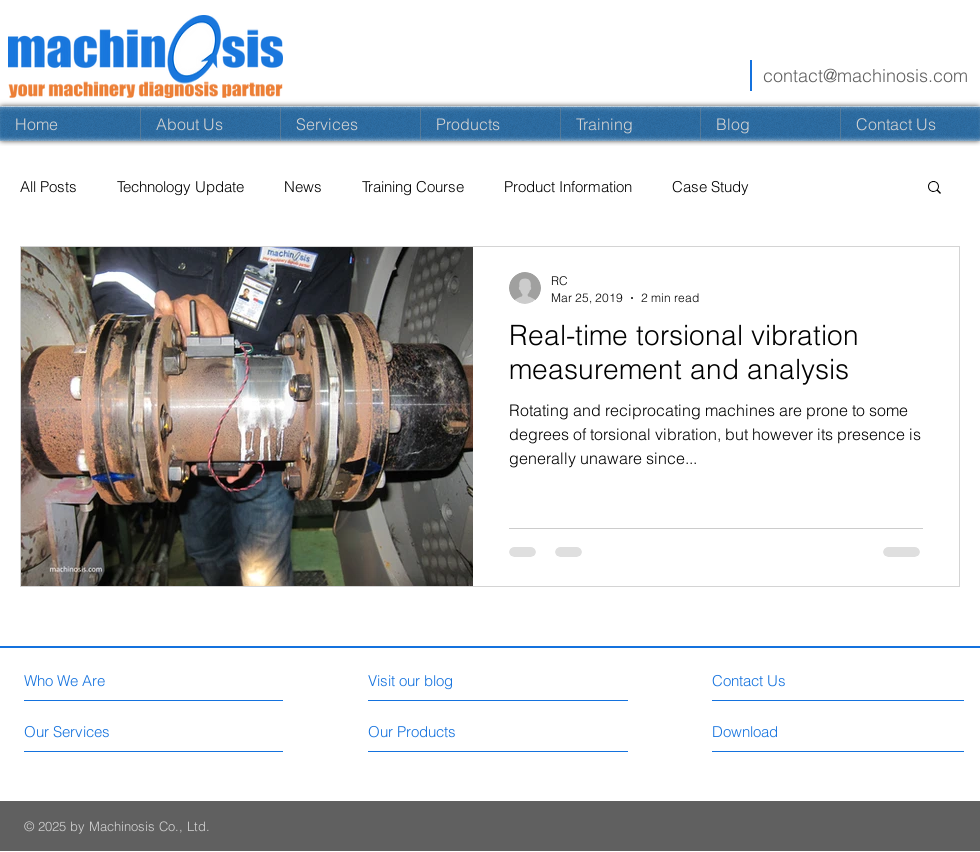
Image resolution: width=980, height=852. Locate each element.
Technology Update (180, 186)
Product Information (568, 186)
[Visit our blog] (455, 680)
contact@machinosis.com (865, 75)
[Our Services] (99, 731)
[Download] (834, 731)
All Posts (48, 186)
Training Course (413, 186)
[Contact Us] (834, 680)
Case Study (710, 186)
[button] (934, 188)
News (303, 186)
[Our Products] (443, 731)
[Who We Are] (110, 680)
